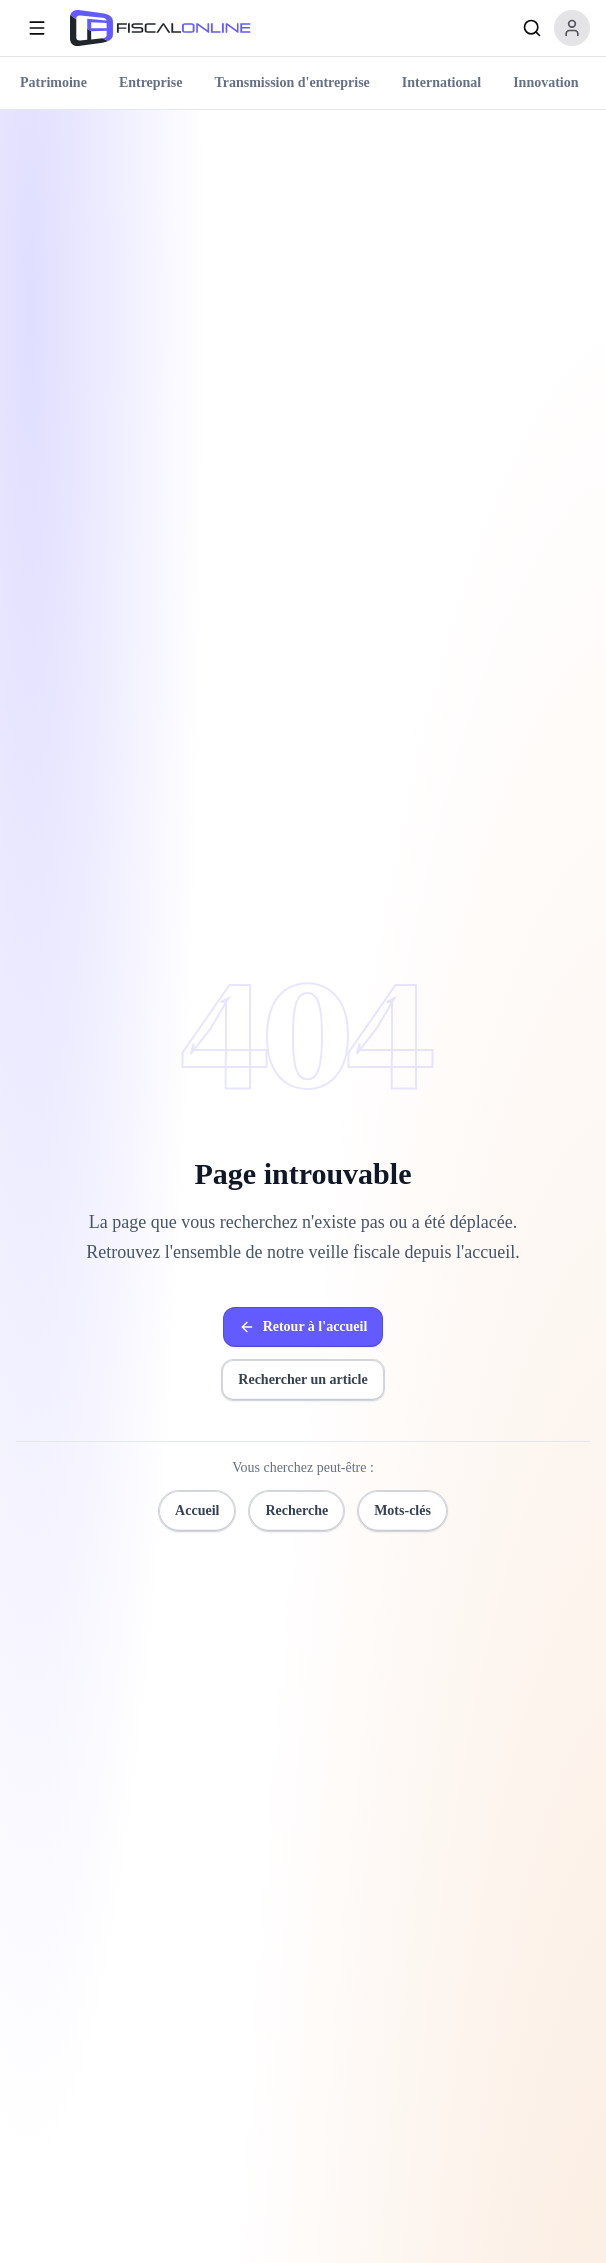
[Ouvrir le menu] (37, 28)
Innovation (545, 82)
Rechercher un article (302, 1379)
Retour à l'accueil (303, 1327)
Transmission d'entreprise (291, 82)
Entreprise (151, 82)
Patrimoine (53, 82)
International (441, 82)
